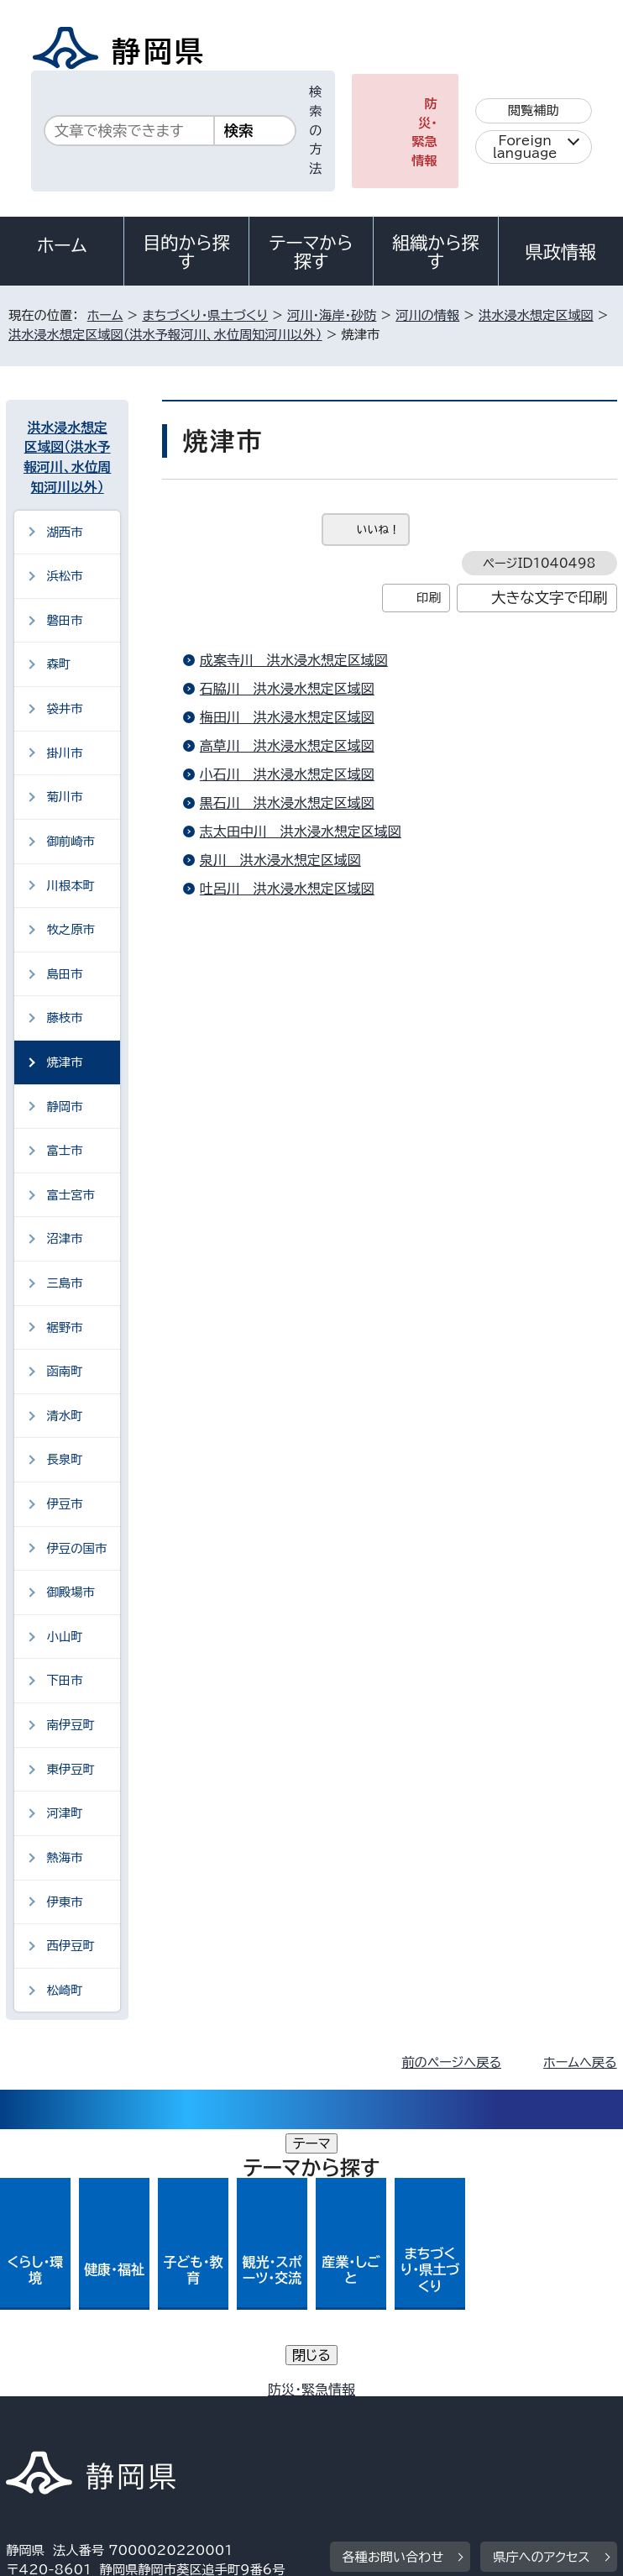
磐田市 (64, 620)
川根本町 (70, 885)
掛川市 (64, 753)
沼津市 (64, 1238)
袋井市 (64, 708)
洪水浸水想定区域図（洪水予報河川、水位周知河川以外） (165, 334)
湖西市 (64, 532)
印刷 (428, 597)
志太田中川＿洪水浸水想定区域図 (300, 831)
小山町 (64, 1636)
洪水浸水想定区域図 (536, 315)
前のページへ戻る (451, 2062)
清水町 (64, 1415)
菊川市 (64, 796)
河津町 (64, 1813)
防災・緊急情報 (424, 132)
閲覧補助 (533, 110)
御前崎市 (70, 841)
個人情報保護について (272, 2394)
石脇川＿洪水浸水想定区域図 (287, 688)
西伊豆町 (70, 1945)
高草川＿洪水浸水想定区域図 (287, 746)
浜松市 (64, 575)
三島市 (64, 1283)
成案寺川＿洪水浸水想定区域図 (294, 660)
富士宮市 (70, 1194)
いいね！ (378, 529)
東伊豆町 (70, 1769)
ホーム (62, 245)
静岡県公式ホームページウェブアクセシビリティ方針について (189, 2413)
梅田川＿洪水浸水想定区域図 (287, 717)
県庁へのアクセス (541, 2290)
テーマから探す (311, 251)
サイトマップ (53, 2432)
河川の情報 (427, 315)
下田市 (64, 1680)
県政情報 (561, 252)
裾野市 (64, 1327)
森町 (58, 664)
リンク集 (442, 2413)
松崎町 (64, 1990)
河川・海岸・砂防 (331, 315)
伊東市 (64, 1902)
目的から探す (186, 251)
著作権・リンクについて (84, 2394)
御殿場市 (70, 1592)
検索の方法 (315, 130)
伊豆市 (64, 1504)
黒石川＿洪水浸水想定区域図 (287, 803)
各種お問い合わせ (393, 2290)
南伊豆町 (70, 1724)
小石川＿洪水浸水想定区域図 (287, 774)
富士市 (64, 1150)
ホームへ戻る (579, 2062)
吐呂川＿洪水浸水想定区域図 (287, 888)
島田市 (64, 974)
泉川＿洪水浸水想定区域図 (280, 860)
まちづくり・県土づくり (205, 315)
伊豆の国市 (76, 1548)
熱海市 (64, 1857)
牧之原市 (70, 929)
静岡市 (64, 1106)
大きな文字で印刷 (549, 597)
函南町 (64, 1371)
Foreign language (525, 147)
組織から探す (435, 251)
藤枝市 (64, 1017)
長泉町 (64, 1459)
